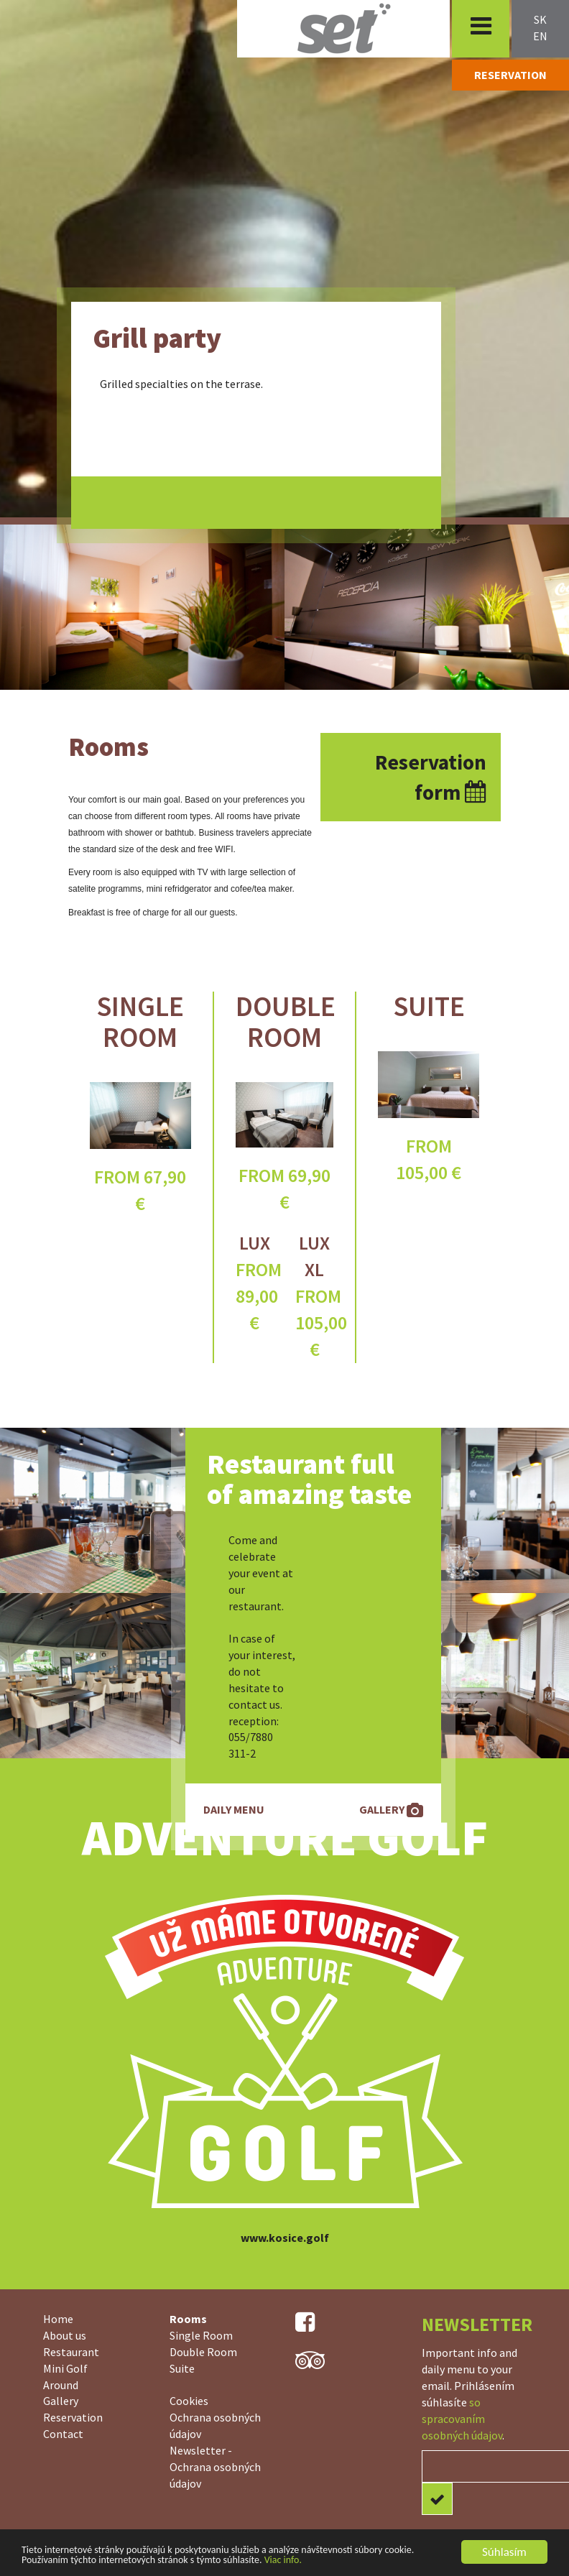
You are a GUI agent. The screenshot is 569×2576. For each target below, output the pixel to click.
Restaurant (71, 2352)
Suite (429, 1006)
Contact (63, 2434)
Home (58, 2319)
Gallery (60, 2400)
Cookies (189, 2400)
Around (60, 2385)
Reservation (73, 2417)
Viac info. (283, 2560)
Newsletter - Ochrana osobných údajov (215, 2466)
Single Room (140, 1022)
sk (540, 19)
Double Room (286, 1022)
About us (64, 2335)
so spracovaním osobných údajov (462, 2418)
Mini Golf (65, 2368)
